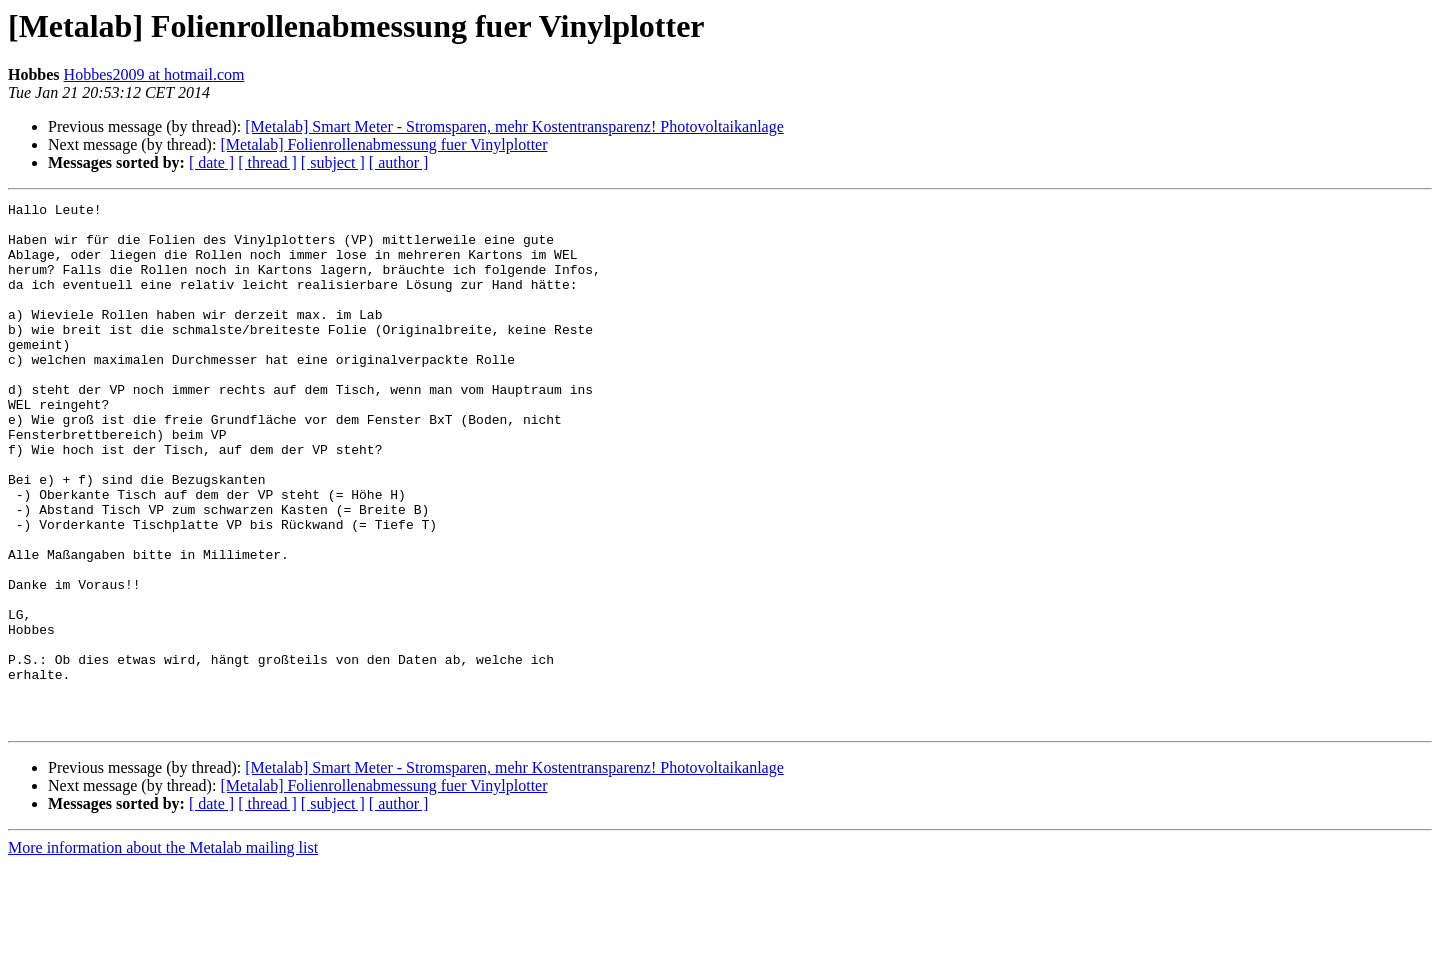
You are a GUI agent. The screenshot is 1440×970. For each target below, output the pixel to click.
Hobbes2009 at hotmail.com (154, 74)
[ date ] (211, 162)
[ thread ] (267, 162)
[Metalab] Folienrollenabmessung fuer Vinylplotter (383, 144)
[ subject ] (333, 162)
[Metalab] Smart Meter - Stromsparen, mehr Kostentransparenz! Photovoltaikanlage (514, 126)
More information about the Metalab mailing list (163, 952)
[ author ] (399, 162)
